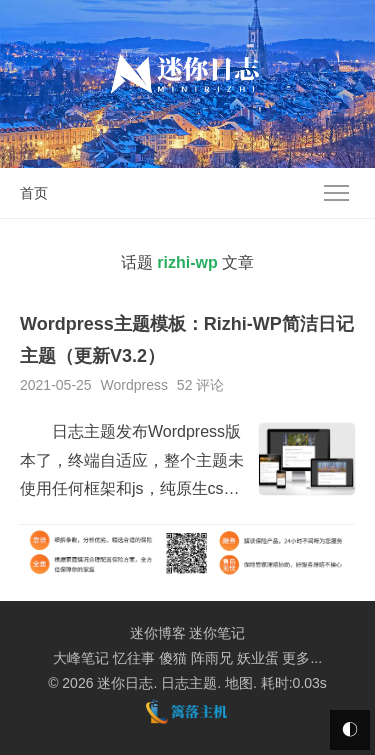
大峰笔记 (81, 658)
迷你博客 (158, 633)
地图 (239, 683)
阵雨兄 (212, 658)
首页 (34, 193)
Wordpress (134, 385)
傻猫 (173, 658)
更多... (302, 658)
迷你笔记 (217, 633)
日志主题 (189, 683)
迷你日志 (125, 683)
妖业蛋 (258, 658)
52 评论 (200, 385)
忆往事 (134, 658)
